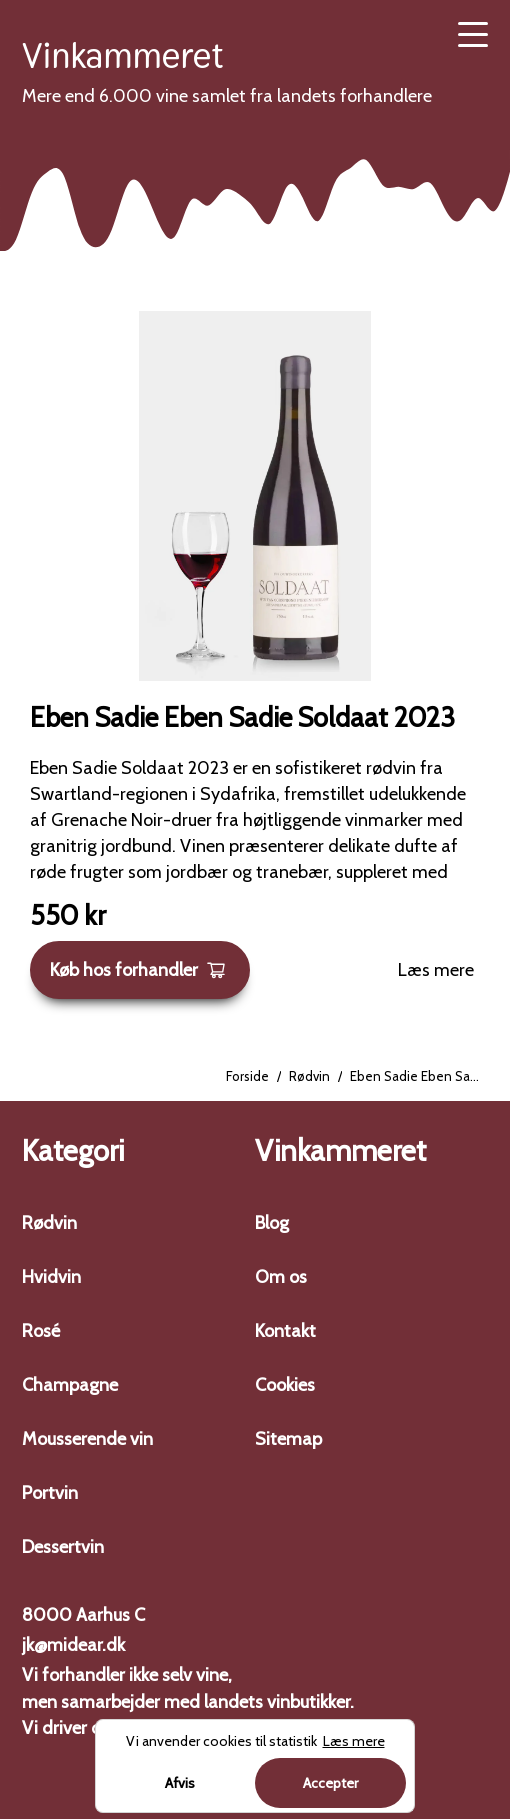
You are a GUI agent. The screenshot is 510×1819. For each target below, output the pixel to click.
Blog (272, 1223)
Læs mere (436, 970)
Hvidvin (51, 1277)
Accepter (330, 1783)
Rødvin (309, 1076)
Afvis (180, 1783)
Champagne (70, 1385)
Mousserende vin (87, 1439)
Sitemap (288, 1439)
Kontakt (285, 1331)
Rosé (41, 1331)
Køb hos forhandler (138, 970)
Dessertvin (63, 1547)
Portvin (50, 1493)
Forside (247, 1076)
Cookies (285, 1385)
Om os (281, 1277)
